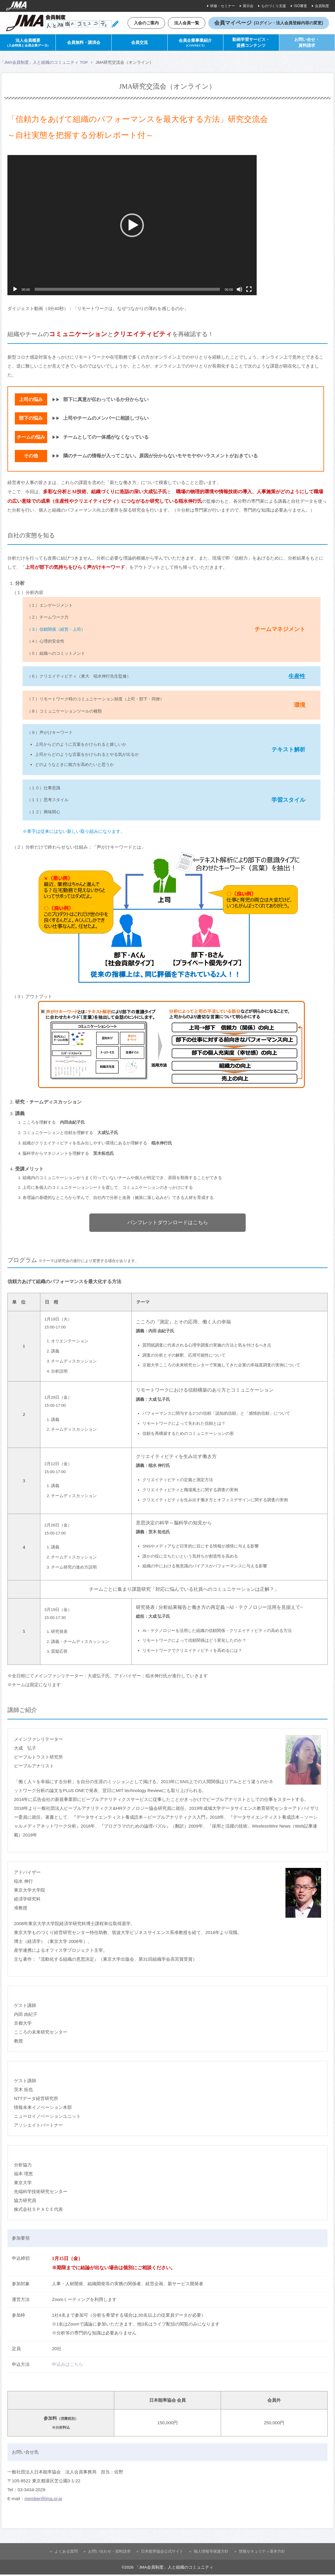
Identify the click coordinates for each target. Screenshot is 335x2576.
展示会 (248, 6)
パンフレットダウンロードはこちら (167, 1223)
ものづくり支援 (273, 6)
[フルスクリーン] (249, 290)
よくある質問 (66, 2553)
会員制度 (322, 6)
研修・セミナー (222, 6)
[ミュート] (239, 290)
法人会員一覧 (185, 22)
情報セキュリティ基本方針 (262, 2553)
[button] (132, 225)
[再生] (15, 290)
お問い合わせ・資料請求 (109, 2553)
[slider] (127, 289)
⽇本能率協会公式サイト (162, 2553)
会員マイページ (268, 23)
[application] (132, 226)
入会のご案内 (143, 22)
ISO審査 (300, 6)
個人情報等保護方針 (211, 2553)
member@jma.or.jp (43, 2499)
